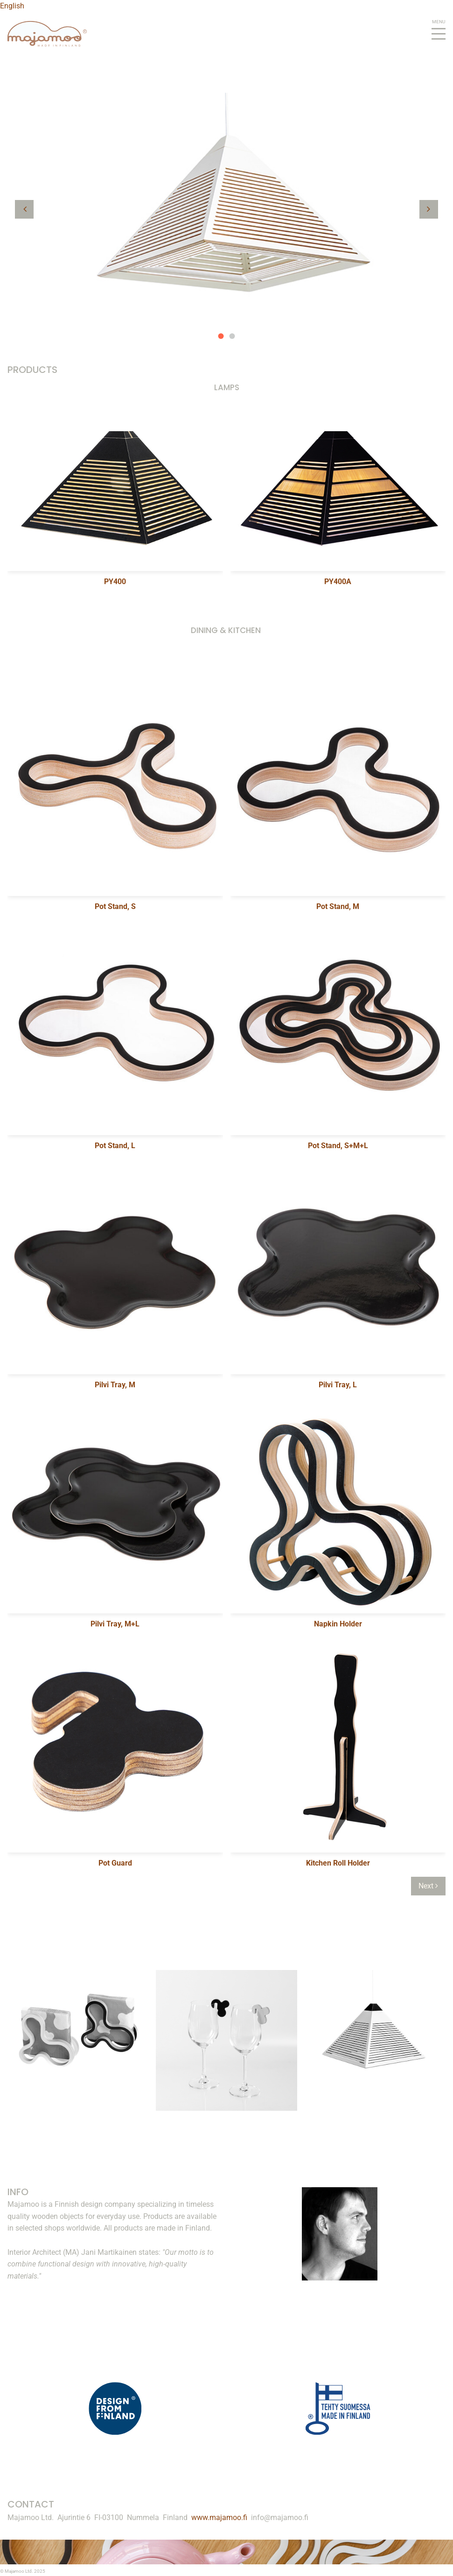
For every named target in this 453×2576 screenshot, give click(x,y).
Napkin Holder (338, 1623)
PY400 (115, 581)
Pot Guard (115, 1863)
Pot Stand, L (115, 1145)
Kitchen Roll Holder (338, 1863)
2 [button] (232, 336)
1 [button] (221, 336)
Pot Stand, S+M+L (338, 1145)
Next (428, 1885)
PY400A (337, 581)
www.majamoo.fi (219, 2517)
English (12, 5)
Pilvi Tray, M (115, 1384)
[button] (24, 209)
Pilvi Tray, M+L (115, 1623)
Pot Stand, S (115, 906)
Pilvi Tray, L (338, 1384)
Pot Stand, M (337, 906)
